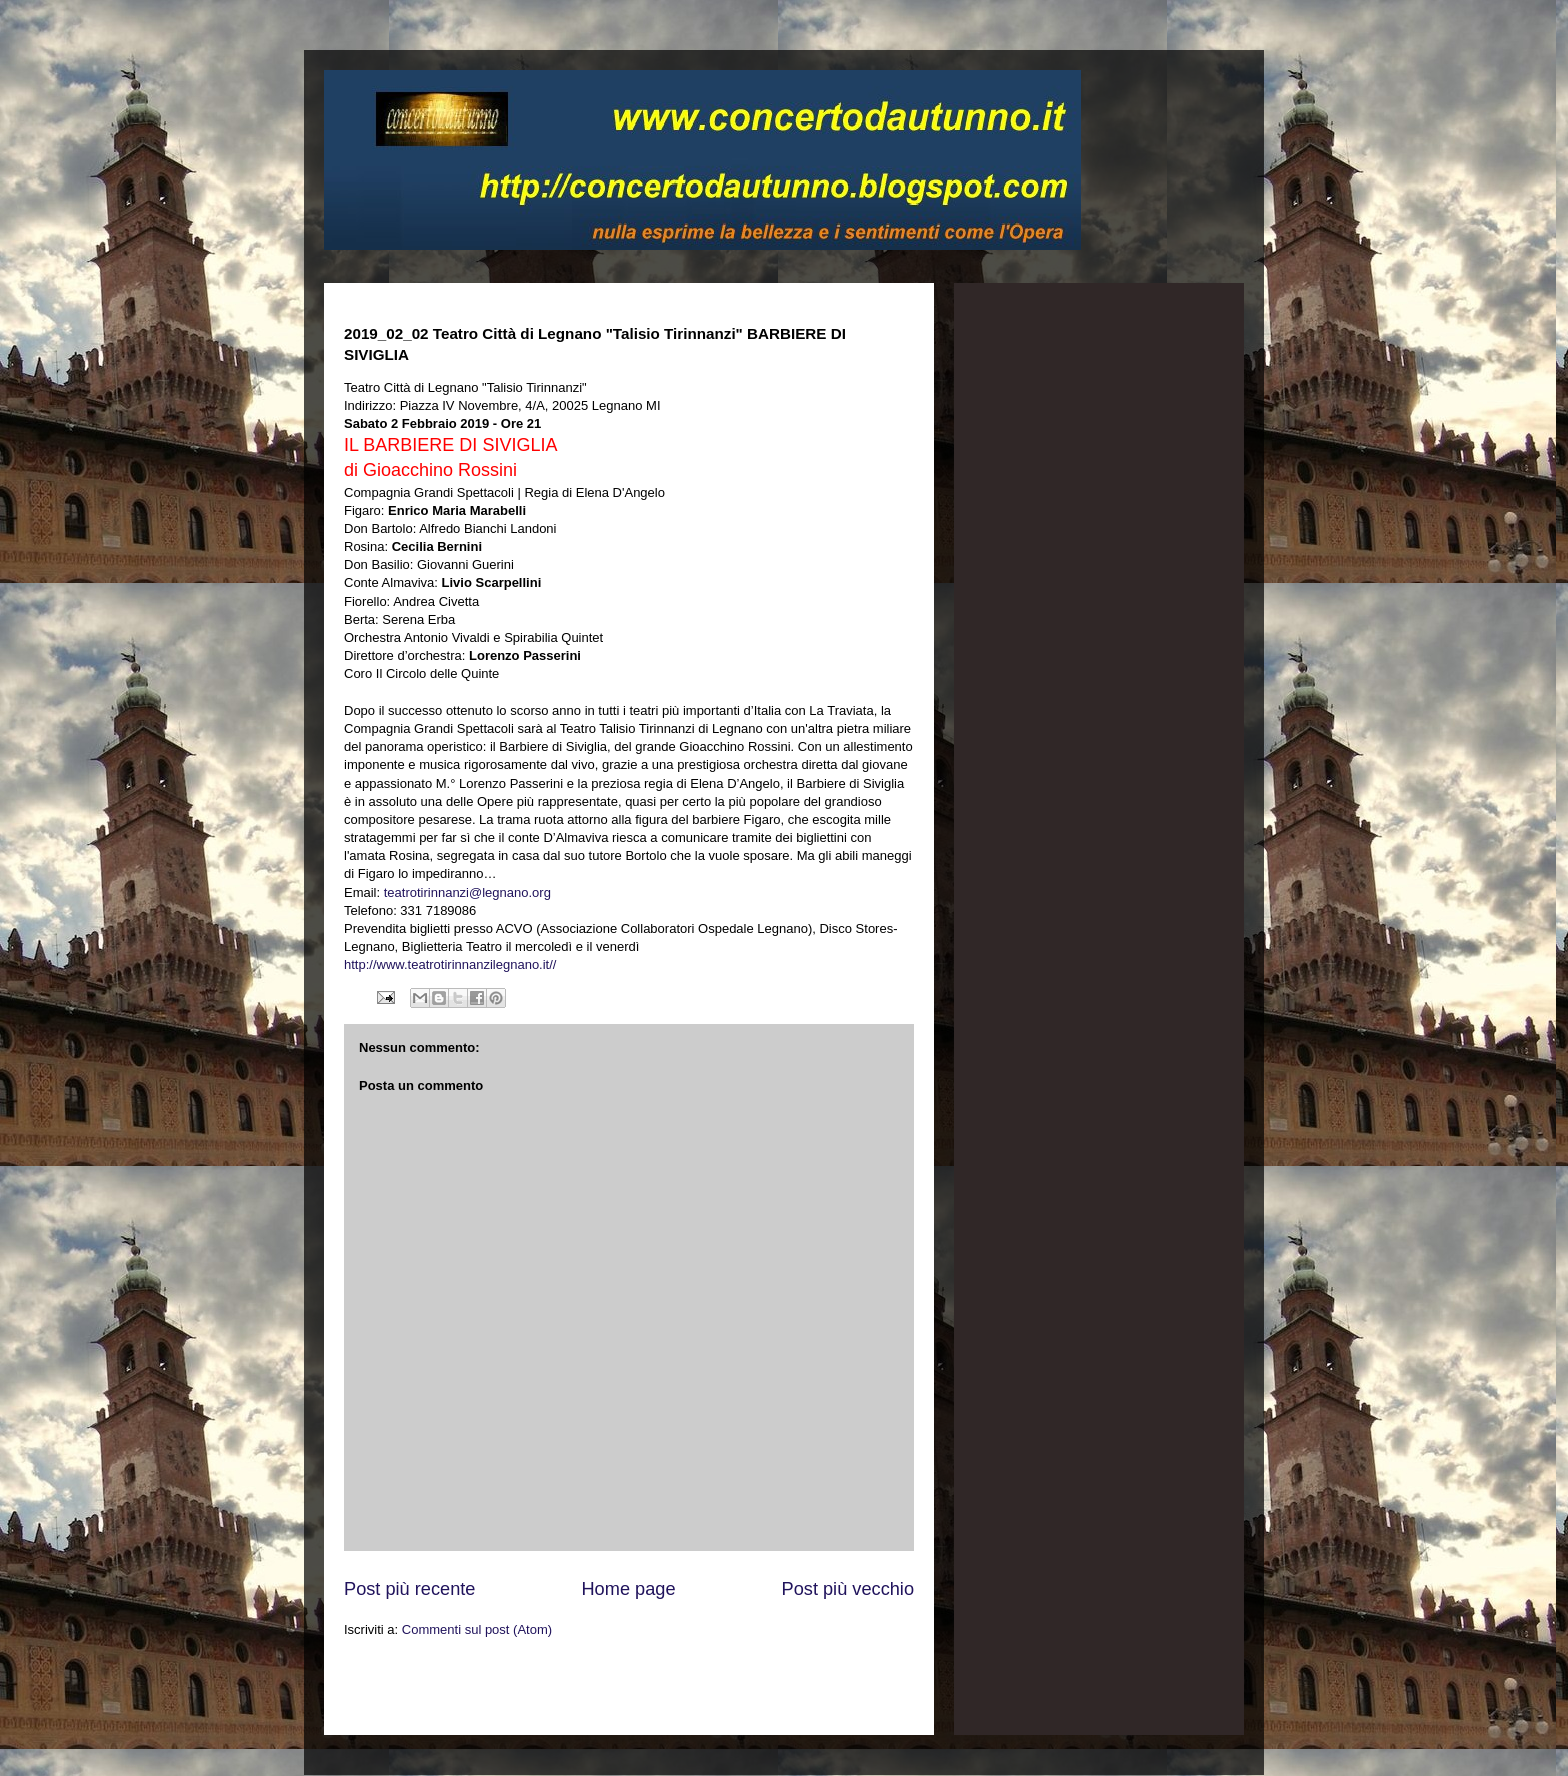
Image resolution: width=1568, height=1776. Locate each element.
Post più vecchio (848, 1589)
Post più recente (409, 1589)
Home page (628, 1589)
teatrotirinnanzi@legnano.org (467, 892)
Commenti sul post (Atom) (477, 1629)
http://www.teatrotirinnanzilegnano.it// (450, 964)
